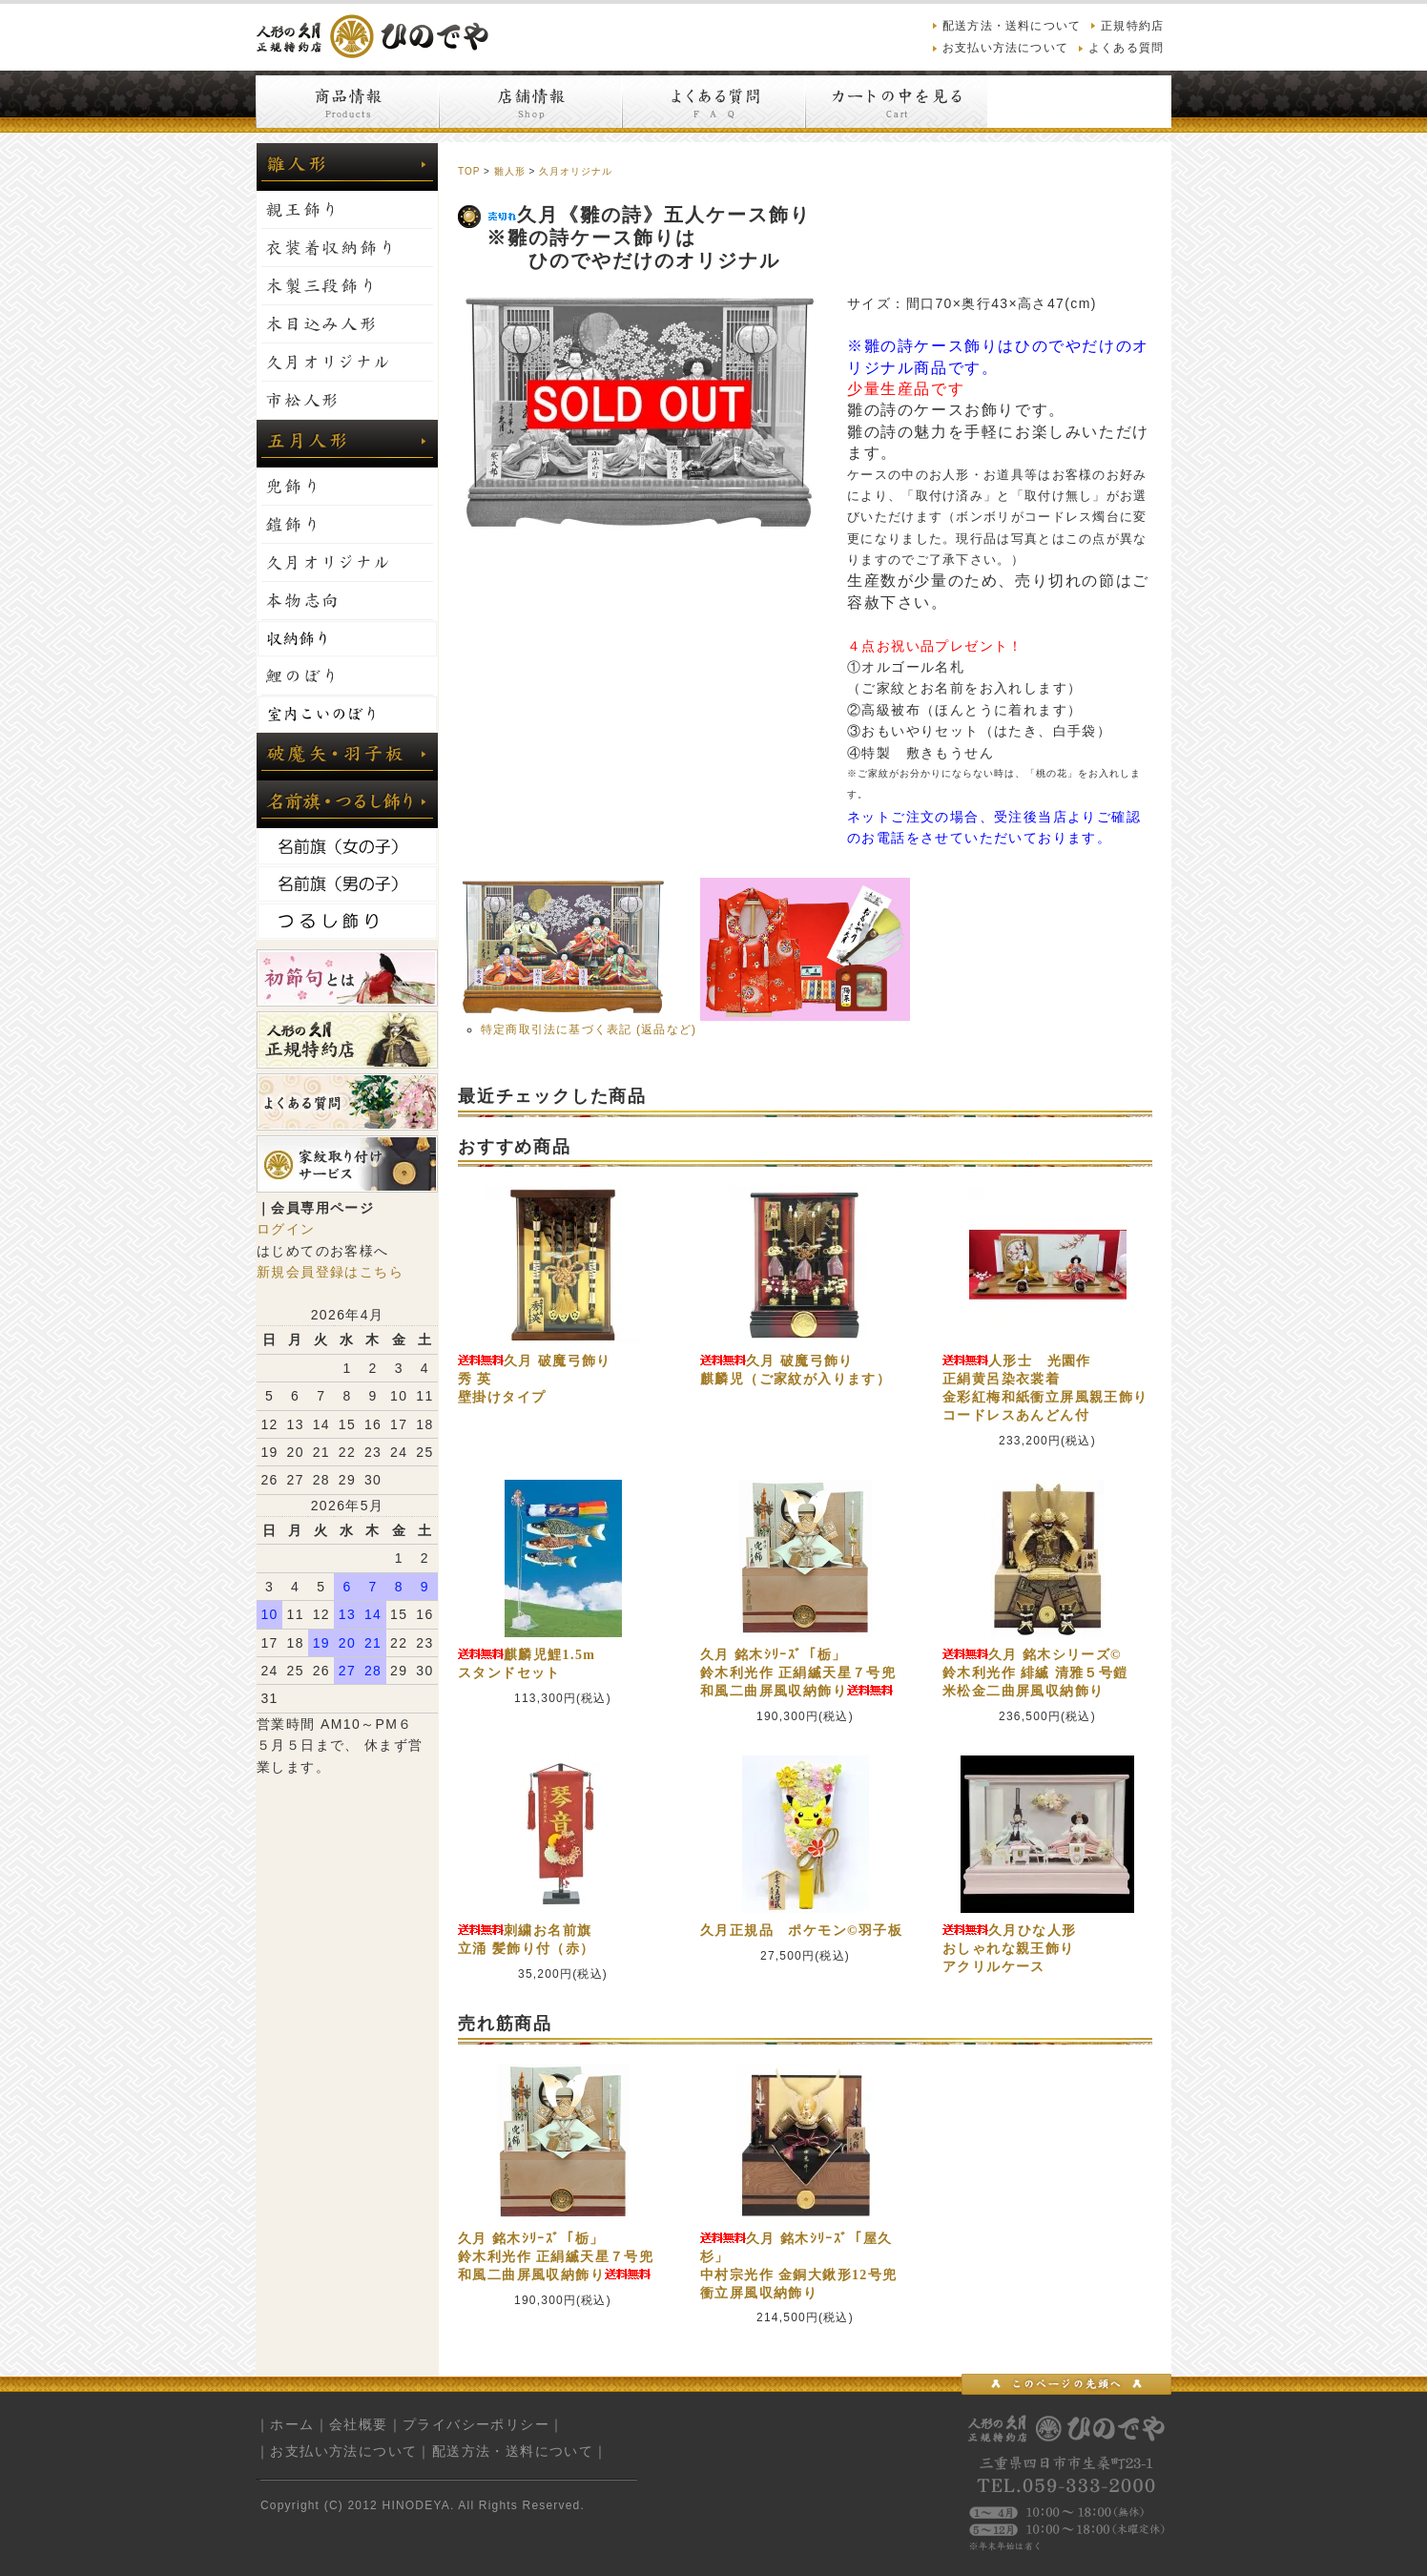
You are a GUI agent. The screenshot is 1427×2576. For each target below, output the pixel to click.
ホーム (292, 2424)
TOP (469, 171)
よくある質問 (1126, 47)
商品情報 (347, 101)
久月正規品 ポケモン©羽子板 (801, 1930)
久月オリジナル (575, 171)
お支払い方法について (1005, 47)
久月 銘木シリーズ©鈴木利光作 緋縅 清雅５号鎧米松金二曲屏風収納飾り (1035, 1673)
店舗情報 (530, 101)
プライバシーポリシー (476, 2424)
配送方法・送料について (1011, 25)
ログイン (286, 1228)
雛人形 (510, 171)
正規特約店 (1132, 25)
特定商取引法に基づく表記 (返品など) (588, 1029)
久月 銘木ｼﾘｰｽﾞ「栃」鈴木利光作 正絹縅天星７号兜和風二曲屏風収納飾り (798, 1673)
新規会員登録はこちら (330, 1271)
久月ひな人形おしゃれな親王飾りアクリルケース (1009, 1948)
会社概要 (358, 2424)
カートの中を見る (896, 101)
